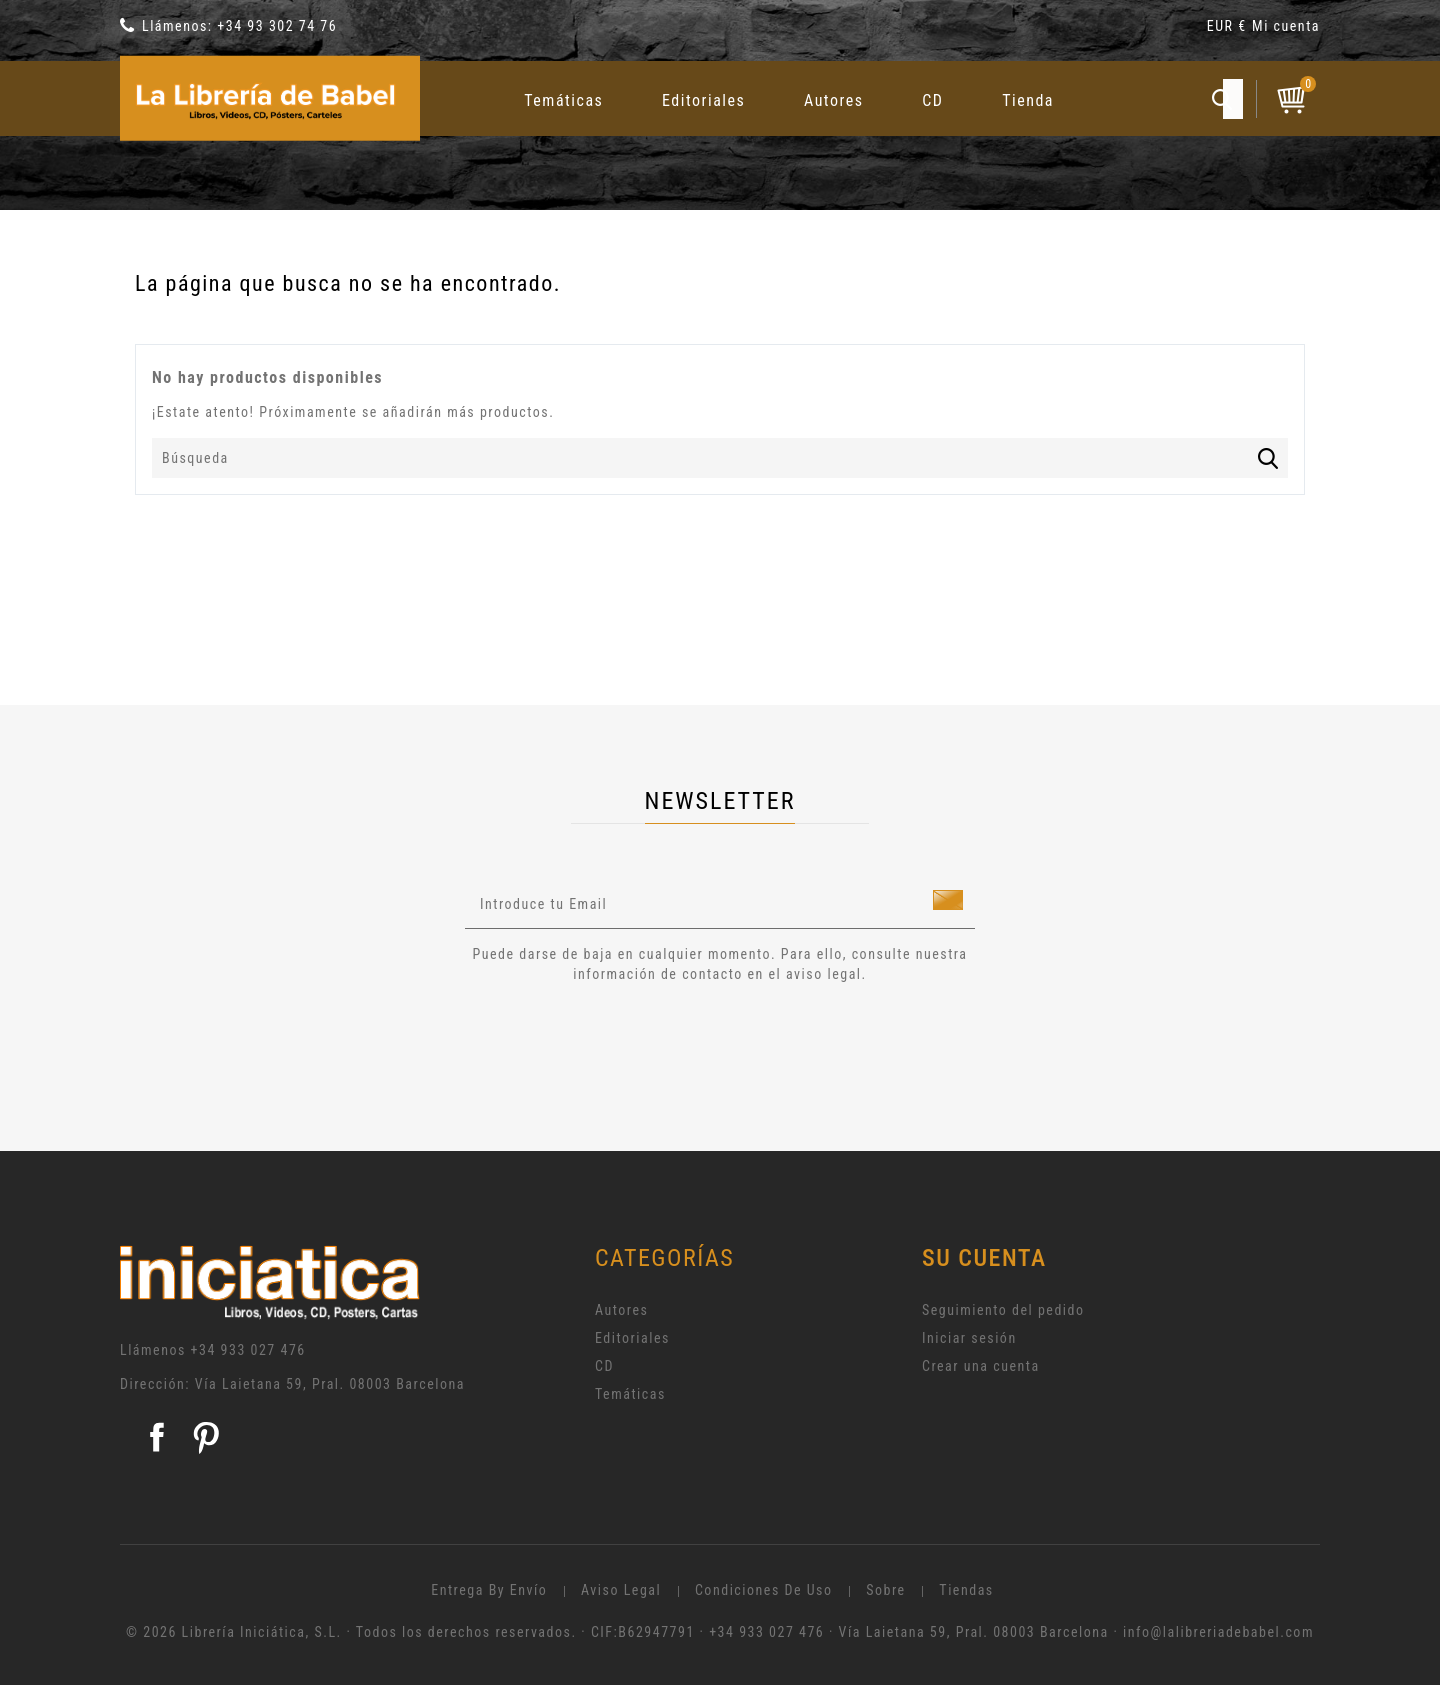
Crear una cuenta (981, 1366)
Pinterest (206, 1437)
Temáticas (563, 100)
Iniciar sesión (969, 1338)
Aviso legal (621, 1590)
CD (932, 100)
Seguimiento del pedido (1003, 1310)
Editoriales (703, 100)
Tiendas (966, 1590)
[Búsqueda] (720, 458)
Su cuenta (984, 1258)
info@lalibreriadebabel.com (1218, 1632)
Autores (834, 100)
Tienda (1028, 100)
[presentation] (632, 1039)
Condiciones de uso (764, 1590)
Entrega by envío (489, 1590)
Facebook (157, 1437)
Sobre (885, 1590)
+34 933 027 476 (248, 1350)
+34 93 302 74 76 (277, 26)
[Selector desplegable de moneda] (1229, 29)
